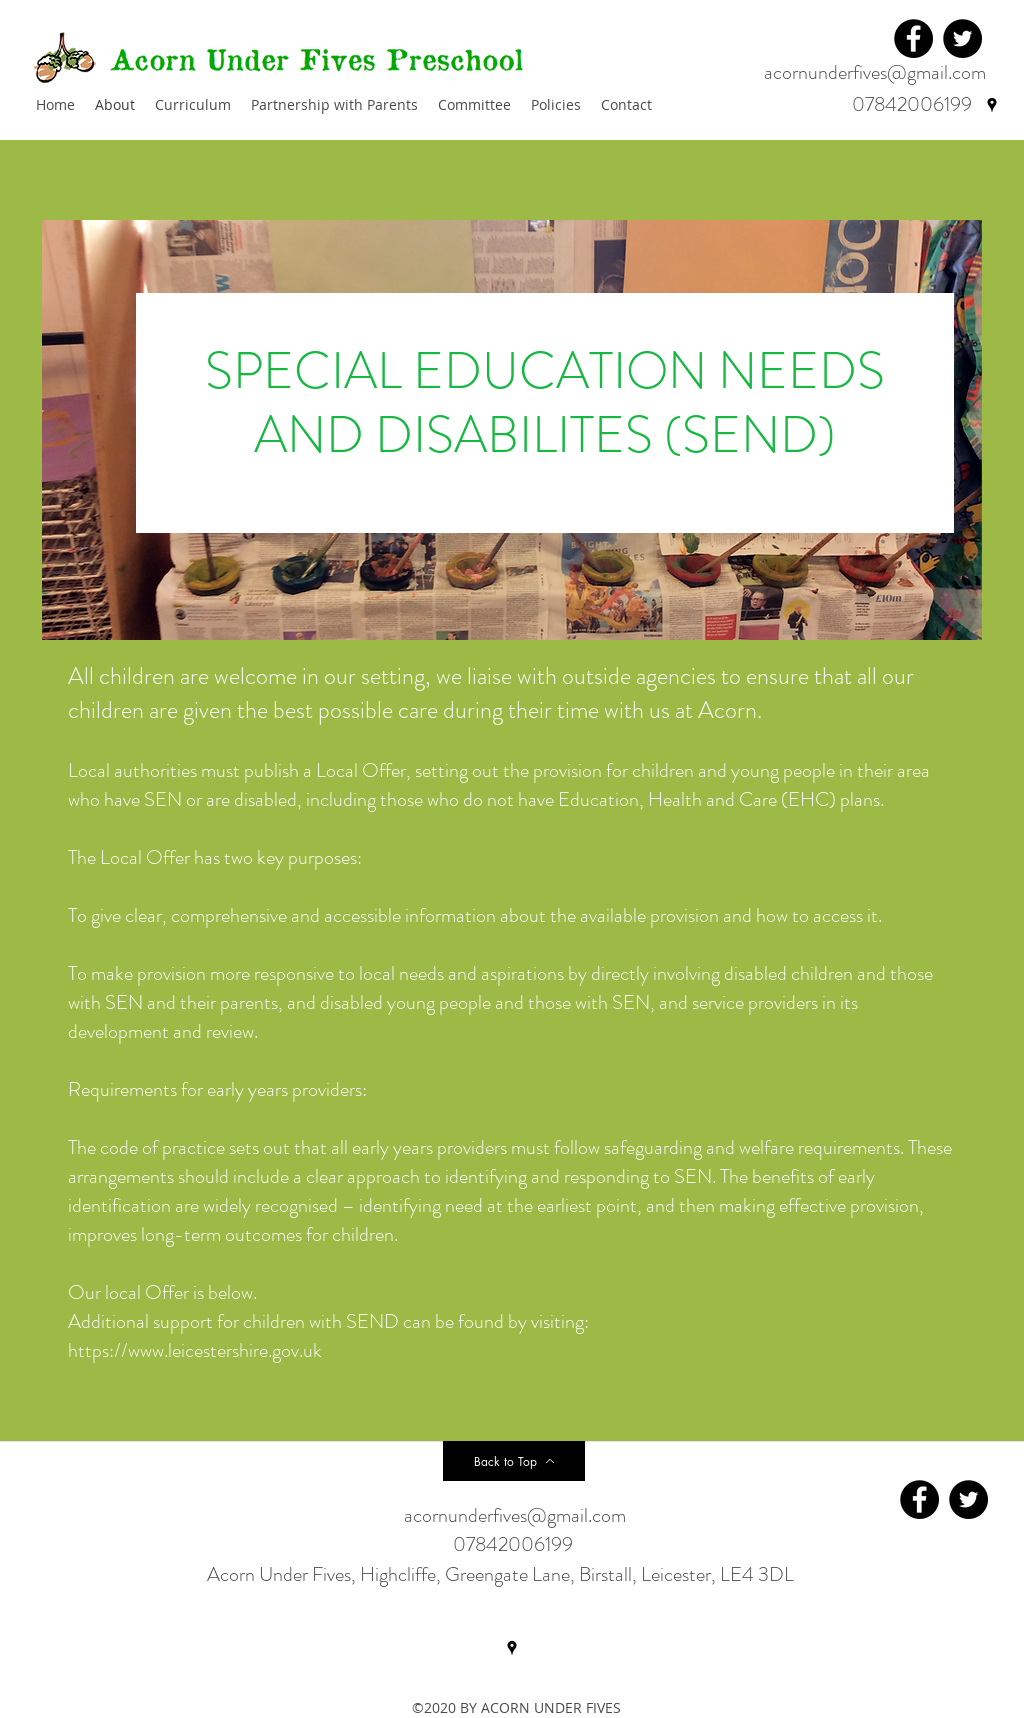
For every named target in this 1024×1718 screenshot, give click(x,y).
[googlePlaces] (992, 105)
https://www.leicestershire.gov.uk (195, 1350)
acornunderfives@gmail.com (875, 72)
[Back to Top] (514, 1461)
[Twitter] (962, 38)
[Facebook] (913, 38)
